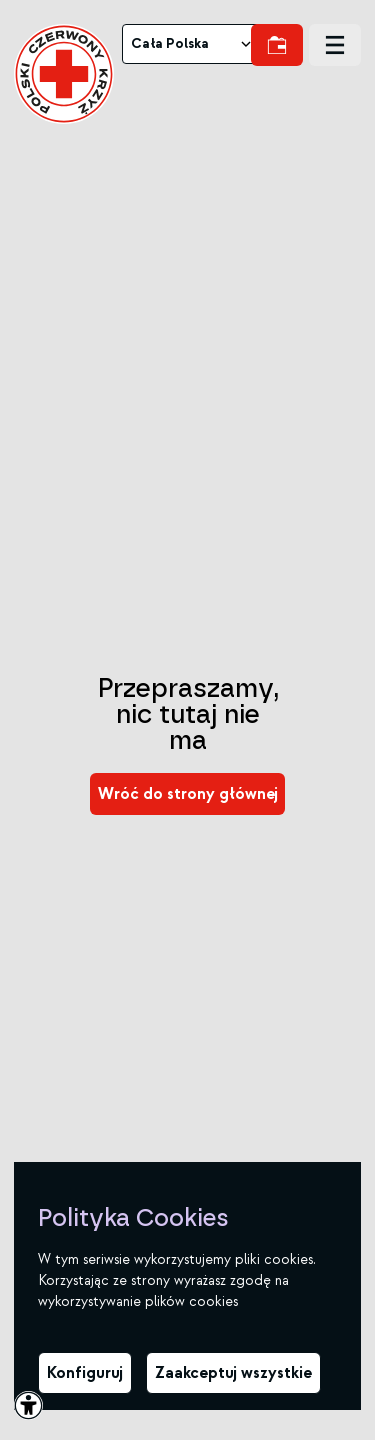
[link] (64, 74)
